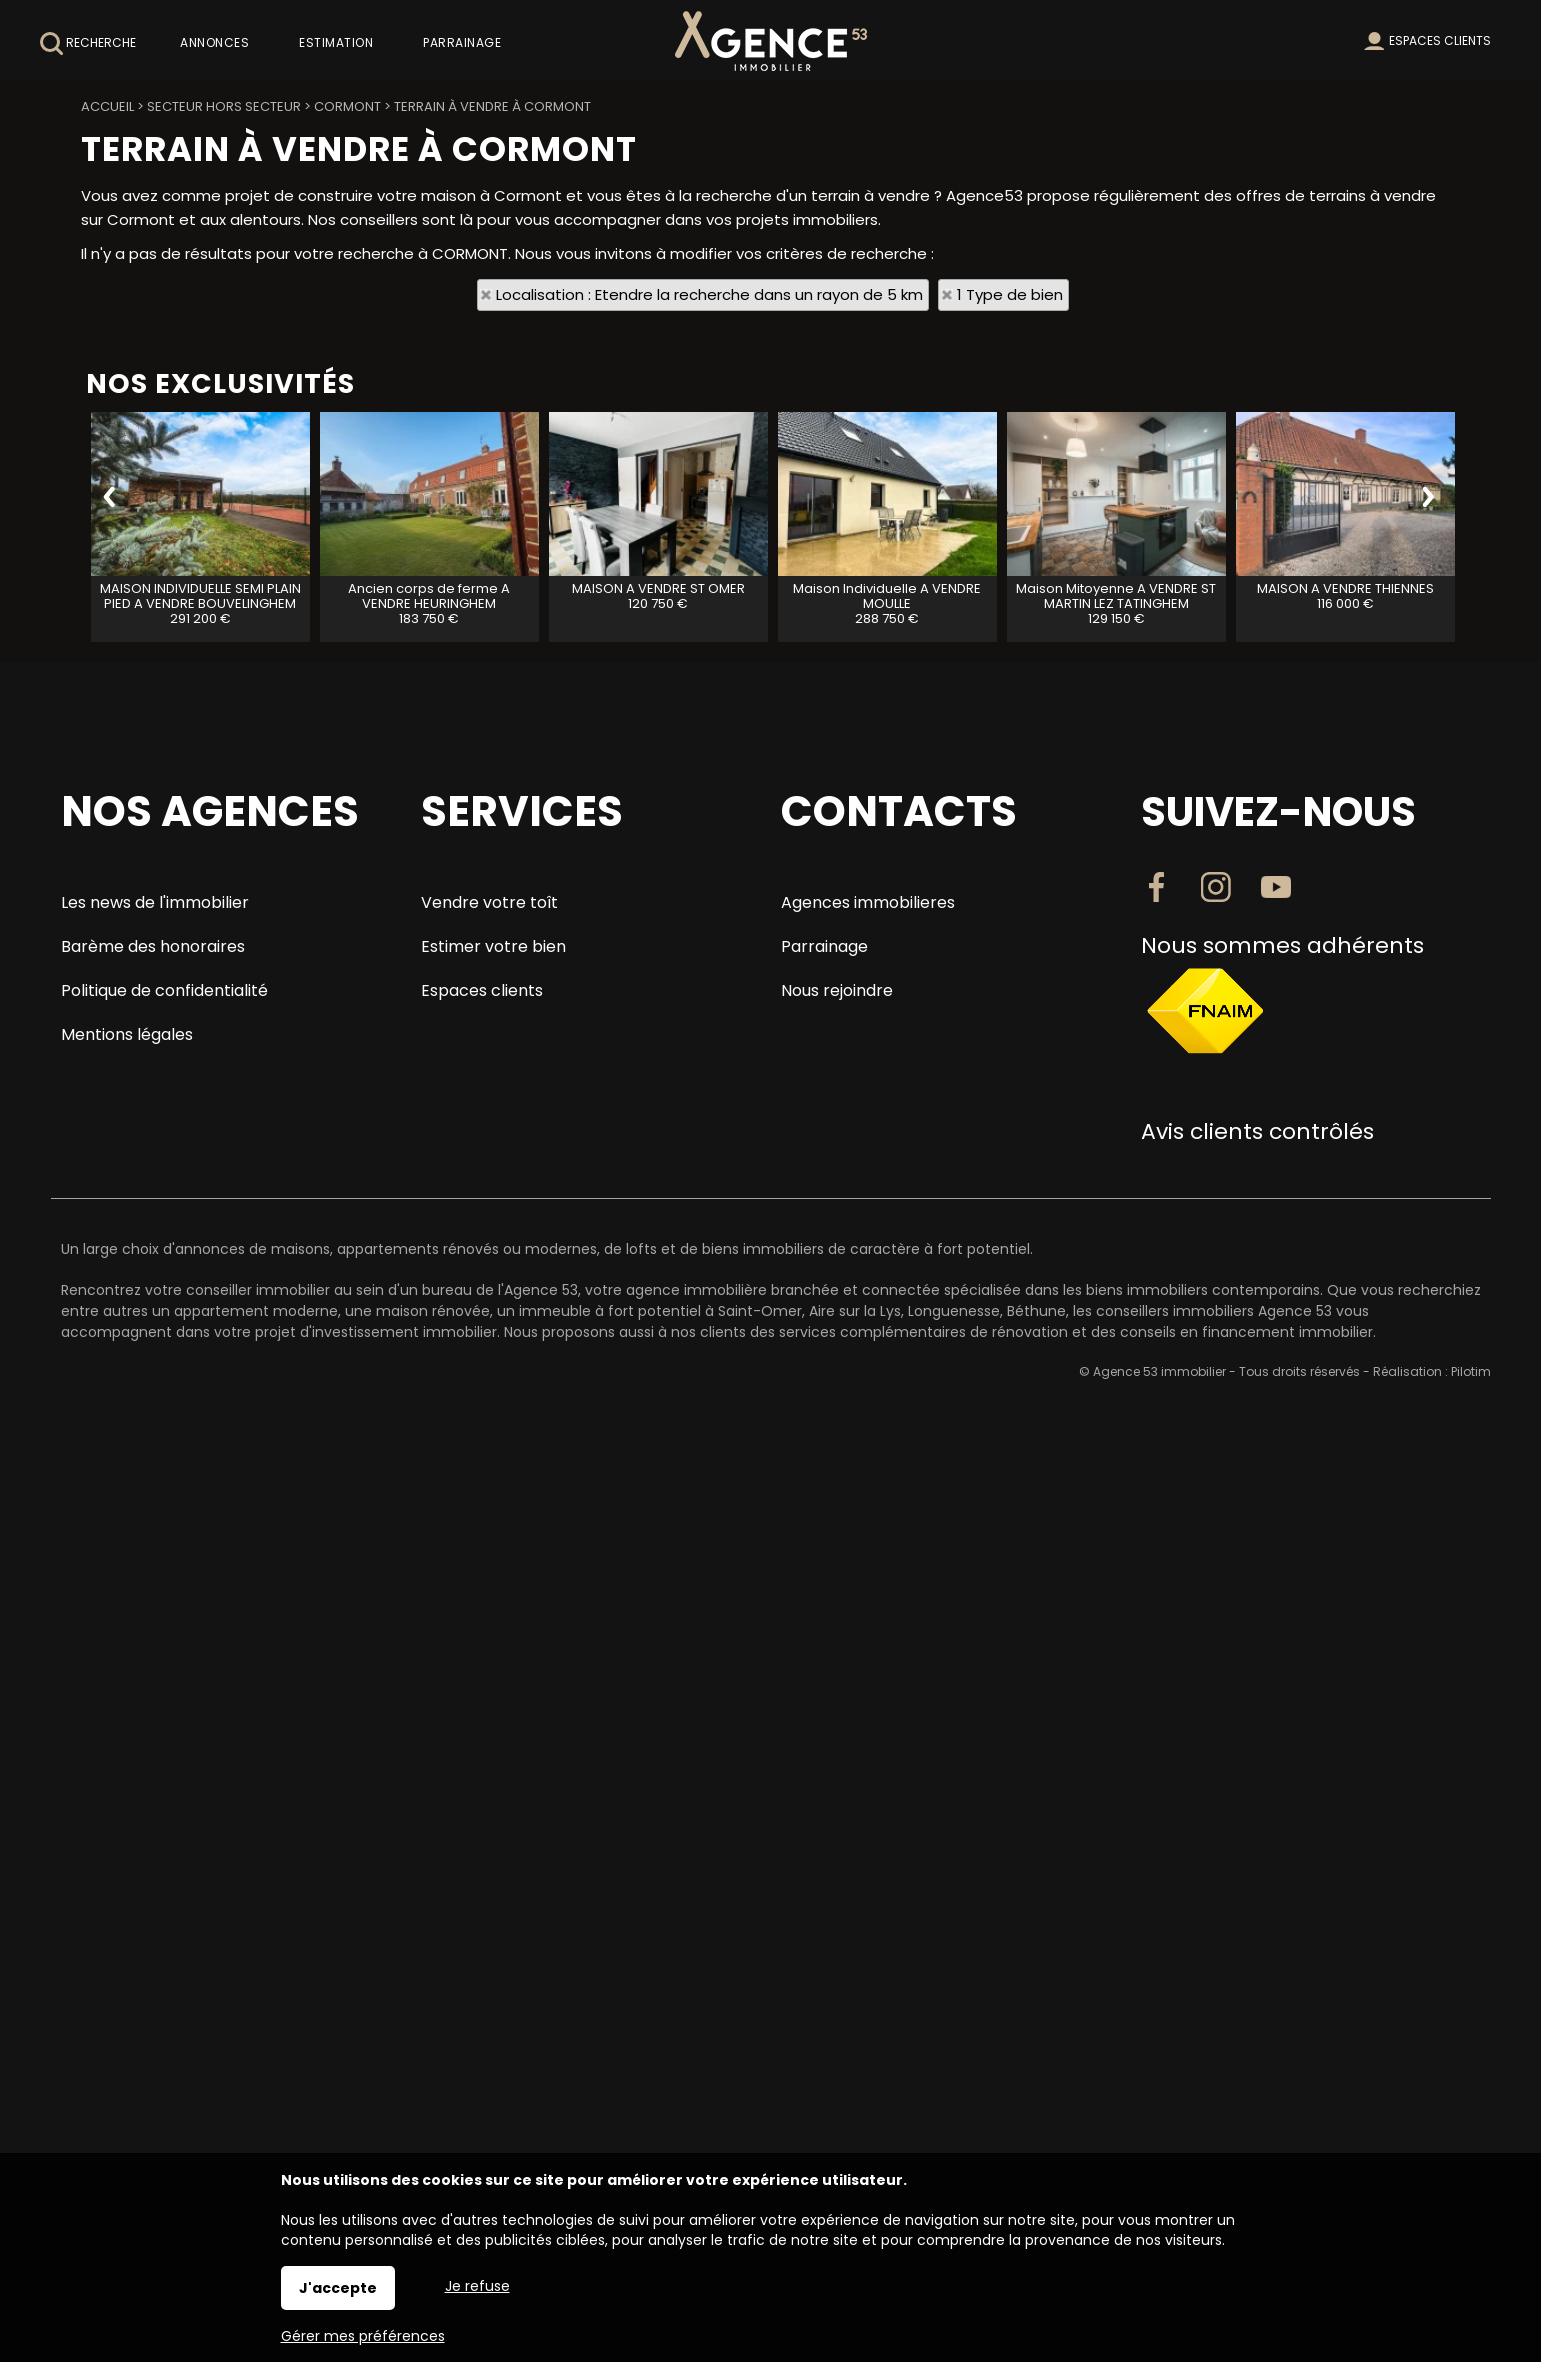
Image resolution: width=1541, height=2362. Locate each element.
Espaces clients (1440, 40)
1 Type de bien (1010, 294)
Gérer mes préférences (363, 2336)
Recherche (88, 43)
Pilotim (1471, 1371)
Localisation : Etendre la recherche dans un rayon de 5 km (709, 294)
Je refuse (477, 2286)
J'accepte (338, 2288)
